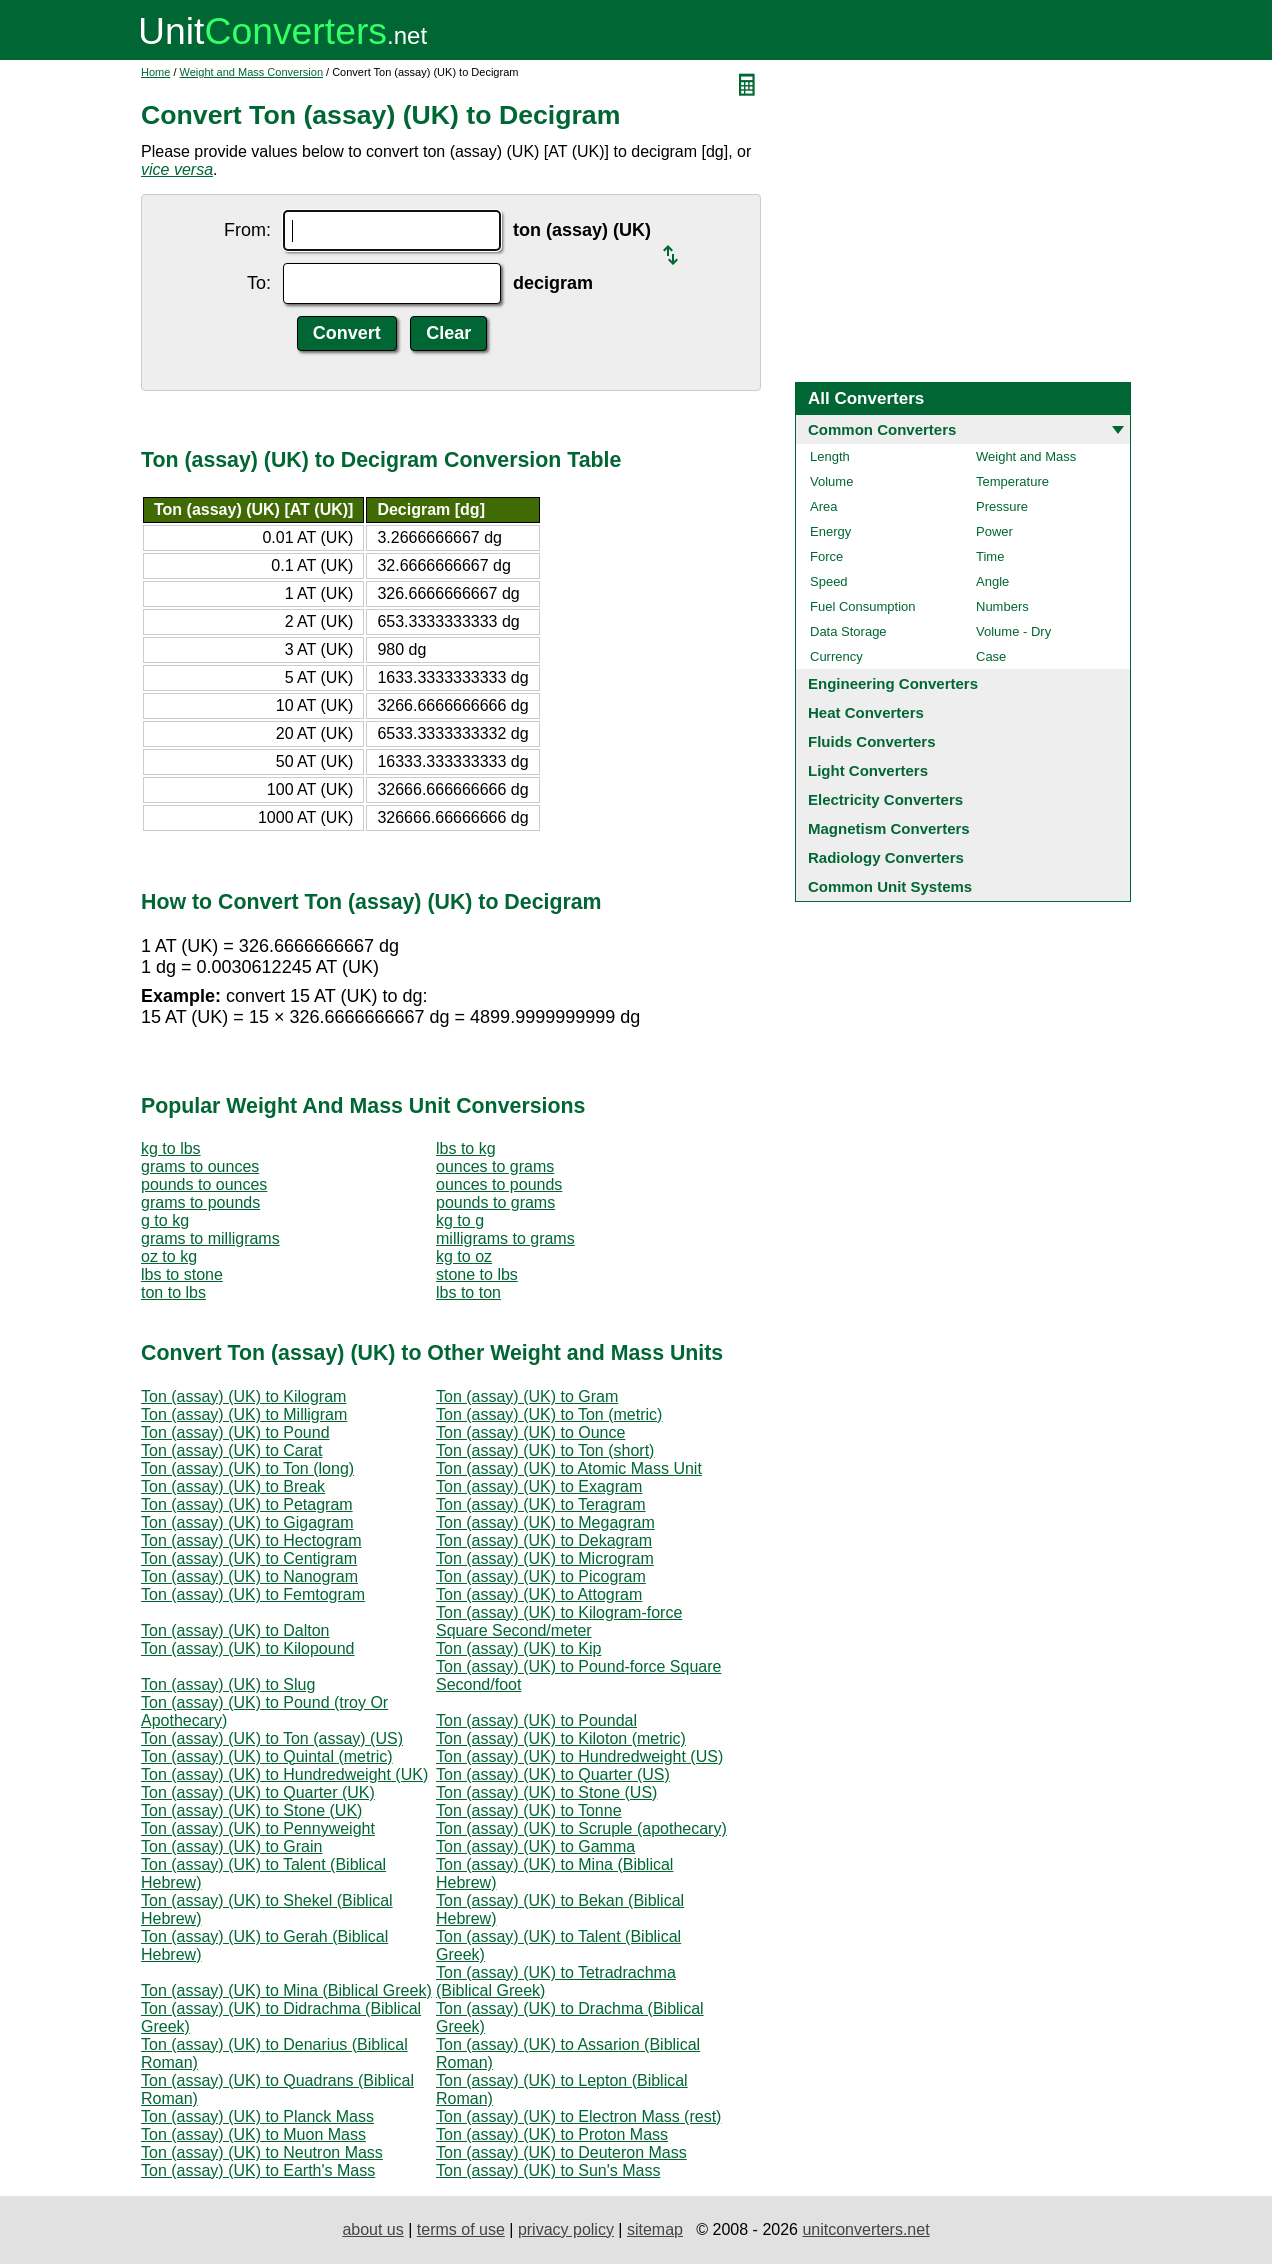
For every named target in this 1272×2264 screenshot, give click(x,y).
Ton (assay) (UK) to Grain (231, 1846)
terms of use (461, 2229)
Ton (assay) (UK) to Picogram (541, 1576)
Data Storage (848, 631)
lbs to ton (468, 1292)
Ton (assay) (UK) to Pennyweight (258, 1828)
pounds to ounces (204, 1184)
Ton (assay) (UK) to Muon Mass (253, 2134)
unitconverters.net (865, 2229)
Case (991, 656)
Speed (829, 581)
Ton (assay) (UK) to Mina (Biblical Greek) (286, 1990)
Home (155, 72)
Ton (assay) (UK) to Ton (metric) (549, 1414)
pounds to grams (495, 1202)
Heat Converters (866, 712)
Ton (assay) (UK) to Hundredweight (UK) (284, 1774)
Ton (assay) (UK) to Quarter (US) (553, 1774)
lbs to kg (466, 1148)
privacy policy (566, 2229)
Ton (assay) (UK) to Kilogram (243, 1396)
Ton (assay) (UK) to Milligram (244, 1414)
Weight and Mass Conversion (251, 72)
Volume (831, 481)
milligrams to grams (505, 1238)
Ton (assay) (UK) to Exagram (539, 1486)
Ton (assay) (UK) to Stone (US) (546, 1792)
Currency (836, 656)
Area (823, 506)
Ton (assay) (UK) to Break (233, 1486)
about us (372, 2229)
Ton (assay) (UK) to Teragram (541, 1504)
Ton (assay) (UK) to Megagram (545, 1522)
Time (990, 556)
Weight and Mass (1026, 456)
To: (259, 283)
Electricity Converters (885, 799)
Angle (992, 581)
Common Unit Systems (890, 886)
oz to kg (169, 1256)
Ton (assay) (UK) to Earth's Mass (258, 2170)
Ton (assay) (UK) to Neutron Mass (262, 2152)
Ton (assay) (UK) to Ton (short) (545, 1450)
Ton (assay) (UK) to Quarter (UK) (258, 1792)
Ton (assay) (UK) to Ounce (530, 1432)
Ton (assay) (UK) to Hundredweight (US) (579, 1756)
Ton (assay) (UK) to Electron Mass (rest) (578, 2116)
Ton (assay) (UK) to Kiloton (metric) (561, 1738)
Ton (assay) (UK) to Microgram (545, 1558)
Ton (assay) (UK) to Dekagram (544, 1540)
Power (994, 531)
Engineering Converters (893, 683)
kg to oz (464, 1256)
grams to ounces (200, 1166)
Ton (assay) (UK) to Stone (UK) (251, 1810)
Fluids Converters (872, 741)
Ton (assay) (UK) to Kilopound (247, 1648)
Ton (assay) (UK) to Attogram (539, 1594)
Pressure (1002, 506)
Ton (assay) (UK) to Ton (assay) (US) (272, 1738)
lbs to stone (182, 1274)
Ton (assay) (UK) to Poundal (536, 1720)
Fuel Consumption (863, 606)
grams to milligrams (210, 1238)
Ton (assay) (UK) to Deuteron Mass (561, 2152)
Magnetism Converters (889, 828)
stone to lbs (477, 1274)
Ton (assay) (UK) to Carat (231, 1450)
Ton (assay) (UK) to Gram (527, 1396)
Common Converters (882, 429)
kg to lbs (171, 1148)
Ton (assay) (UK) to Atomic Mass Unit (569, 1468)
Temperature (1012, 481)
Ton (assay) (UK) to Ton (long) (247, 1468)
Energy (830, 531)
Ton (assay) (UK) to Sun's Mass (548, 2170)
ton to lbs (173, 1292)
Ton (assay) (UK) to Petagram (247, 1504)
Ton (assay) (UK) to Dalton (235, 1630)
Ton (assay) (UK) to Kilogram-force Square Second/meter (559, 1621)
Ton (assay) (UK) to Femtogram (253, 1594)
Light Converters (868, 770)
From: (247, 230)
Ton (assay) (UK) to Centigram (249, 1558)
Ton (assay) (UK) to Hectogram (251, 1540)
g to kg (165, 1220)
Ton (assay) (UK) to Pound (235, 1432)
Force (826, 556)
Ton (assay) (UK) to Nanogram (249, 1576)
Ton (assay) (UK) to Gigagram (247, 1522)
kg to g (460, 1220)
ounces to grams (495, 1166)
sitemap (655, 2229)
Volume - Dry (1013, 631)
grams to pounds (200, 1202)
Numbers (1002, 606)
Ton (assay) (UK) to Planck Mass (257, 2116)
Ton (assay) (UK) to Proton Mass (552, 2134)
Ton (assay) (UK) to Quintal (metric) (267, 1756)
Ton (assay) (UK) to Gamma (535, 1846)
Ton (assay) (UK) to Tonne (529, 1810)
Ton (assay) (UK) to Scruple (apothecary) (581, 1828)
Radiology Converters (886, 857)
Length (830, 456)
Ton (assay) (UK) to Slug (228, 1684)
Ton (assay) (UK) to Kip (518, 1648)
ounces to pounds (499, 1184)
